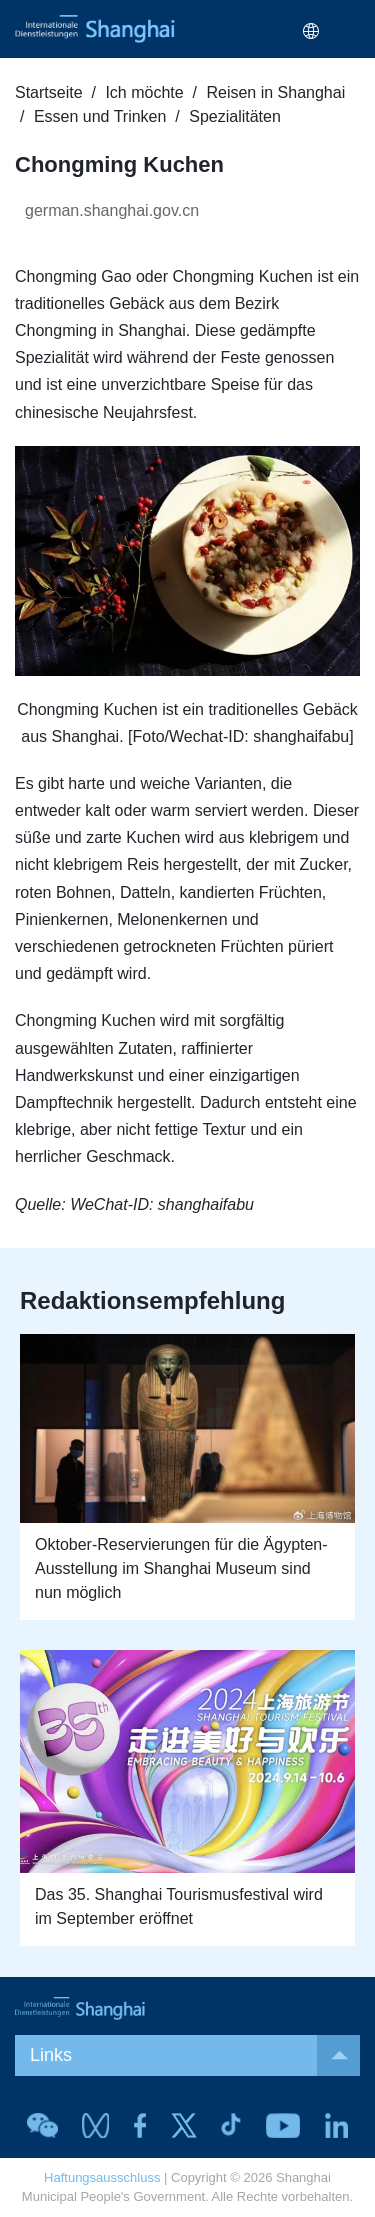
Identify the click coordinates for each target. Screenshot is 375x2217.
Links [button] (195, 2055)
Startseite (49, 92)
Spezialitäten (235, 116)
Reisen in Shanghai (275, 92)
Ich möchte (144, 92)
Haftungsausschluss (102, 2177)
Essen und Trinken (100, 116)
